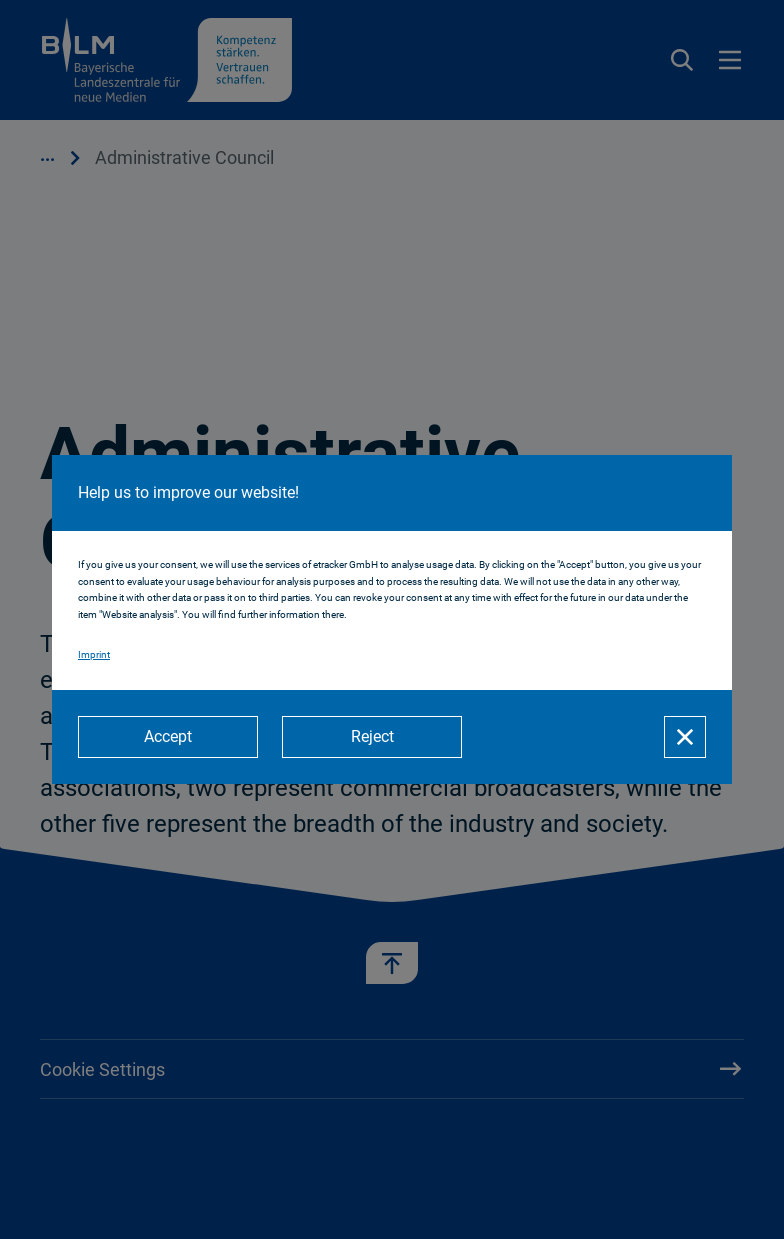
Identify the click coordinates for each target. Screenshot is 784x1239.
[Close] (685, 737)
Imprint (94, 654)
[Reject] (372, 737)
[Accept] (168, 737)
